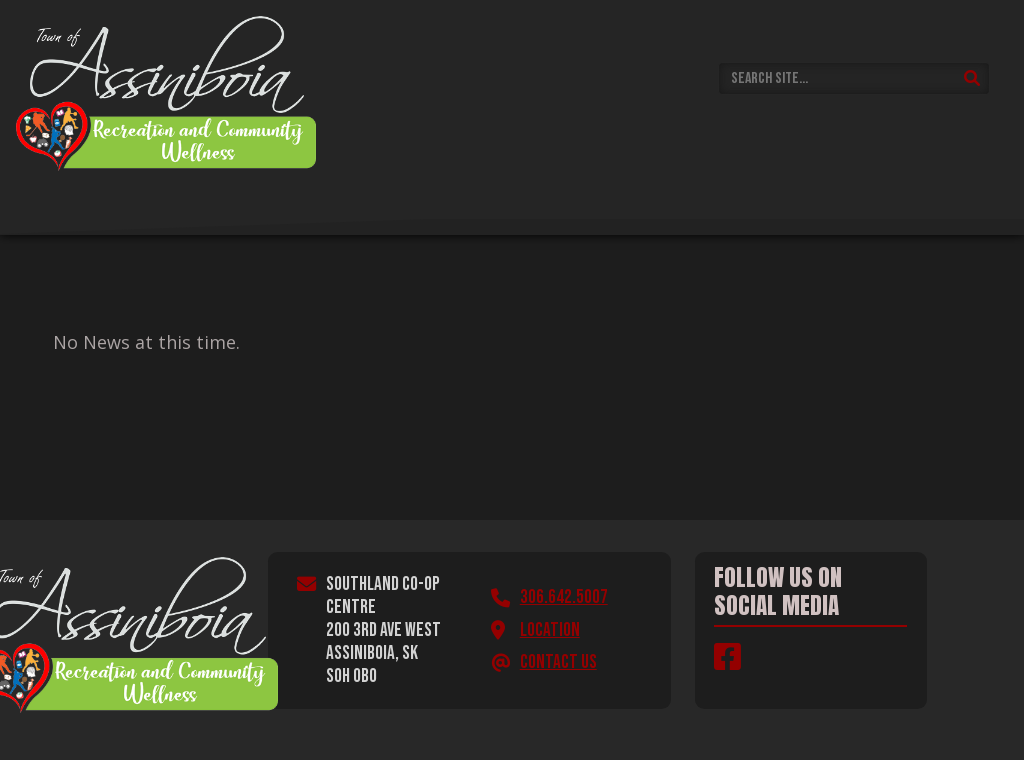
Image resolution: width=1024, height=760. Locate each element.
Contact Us (558, 662)
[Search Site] (854, 78)
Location (550, 630)
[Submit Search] (972, 78)
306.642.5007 (564, 597)
